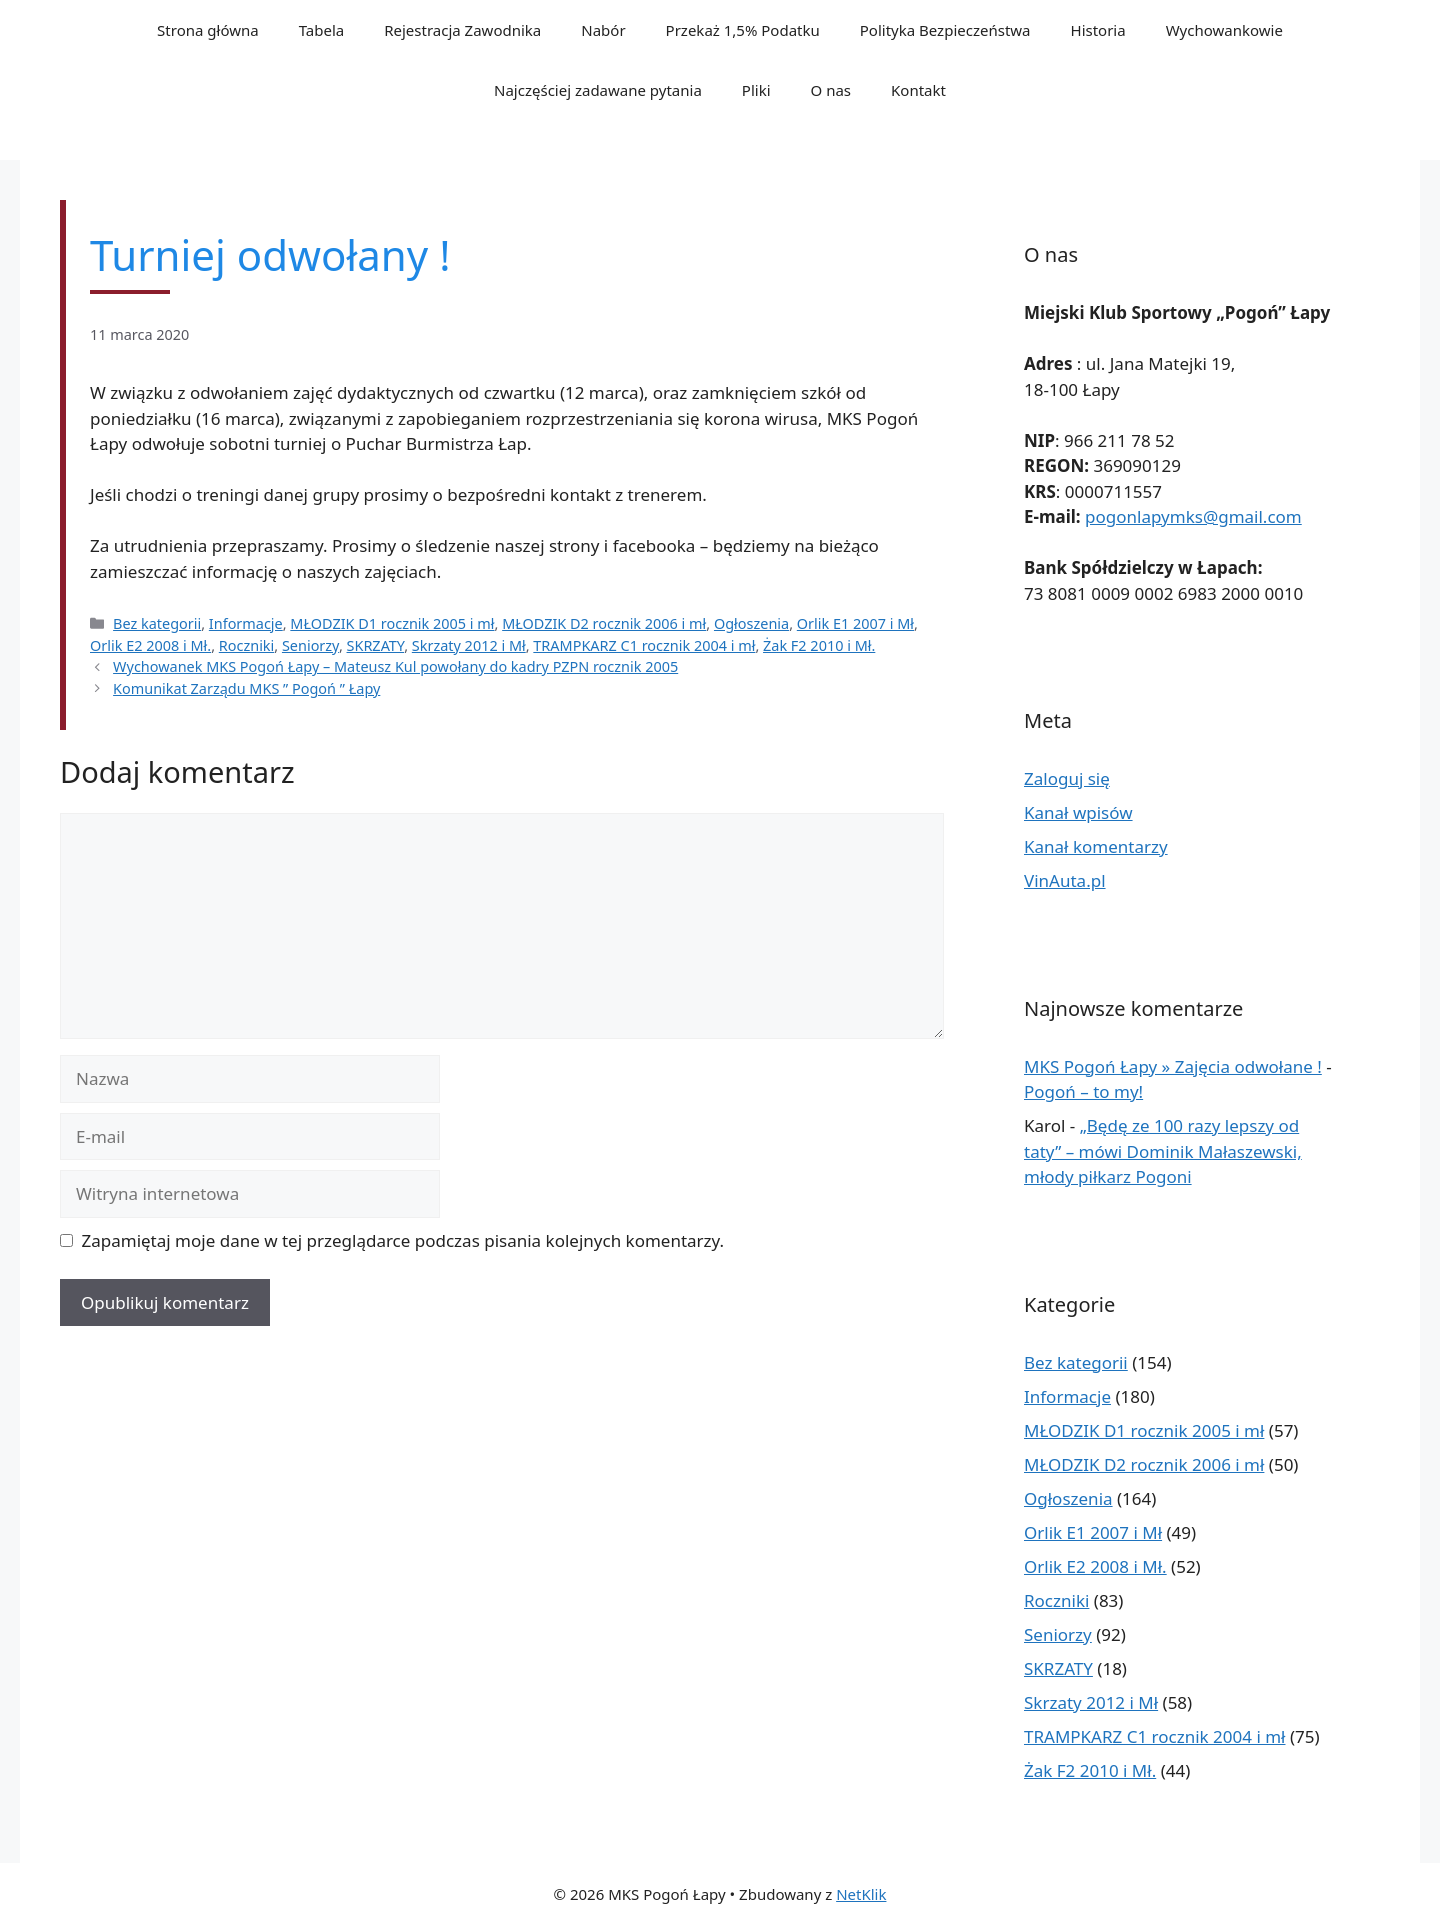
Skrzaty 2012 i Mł (469, 645)
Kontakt (918, 90)
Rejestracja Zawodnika (462, 30)
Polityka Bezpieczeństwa (945, 30)
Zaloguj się (1067, 778)
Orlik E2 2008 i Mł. (150, 645)
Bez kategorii (157, 623)
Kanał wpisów (1078, 812)
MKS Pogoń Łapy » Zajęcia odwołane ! (1173, 1066)
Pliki (756, 90)
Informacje (246, 623)
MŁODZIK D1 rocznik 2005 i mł (392, 623)
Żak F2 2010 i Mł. (819, 645)
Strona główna (208, 30)
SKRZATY (376, 645)
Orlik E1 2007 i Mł (855, 623)
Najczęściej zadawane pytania (598, 90)
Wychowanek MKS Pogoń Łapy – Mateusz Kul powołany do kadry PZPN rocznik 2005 (395, 666)
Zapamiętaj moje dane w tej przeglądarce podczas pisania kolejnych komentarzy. (403, 1240)
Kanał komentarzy (1096, 846)
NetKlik (861, 1894)
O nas (831, 90)
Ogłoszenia (751, 623)
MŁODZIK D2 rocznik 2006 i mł (604, 623)
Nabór (603, 30)
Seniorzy (310, 645)
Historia (1098, 30)
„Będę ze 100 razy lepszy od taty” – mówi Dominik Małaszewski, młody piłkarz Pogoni (1163, 1151)
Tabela (322, 30)
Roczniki (247, 645)
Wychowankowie (1224, 30)
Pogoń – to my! (1083, 1091)
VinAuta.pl (1065, 880)
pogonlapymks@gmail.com (1193, 516)
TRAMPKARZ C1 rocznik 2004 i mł (644, 645)
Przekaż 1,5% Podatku (743, 30)
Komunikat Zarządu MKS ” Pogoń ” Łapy (246, 688)
